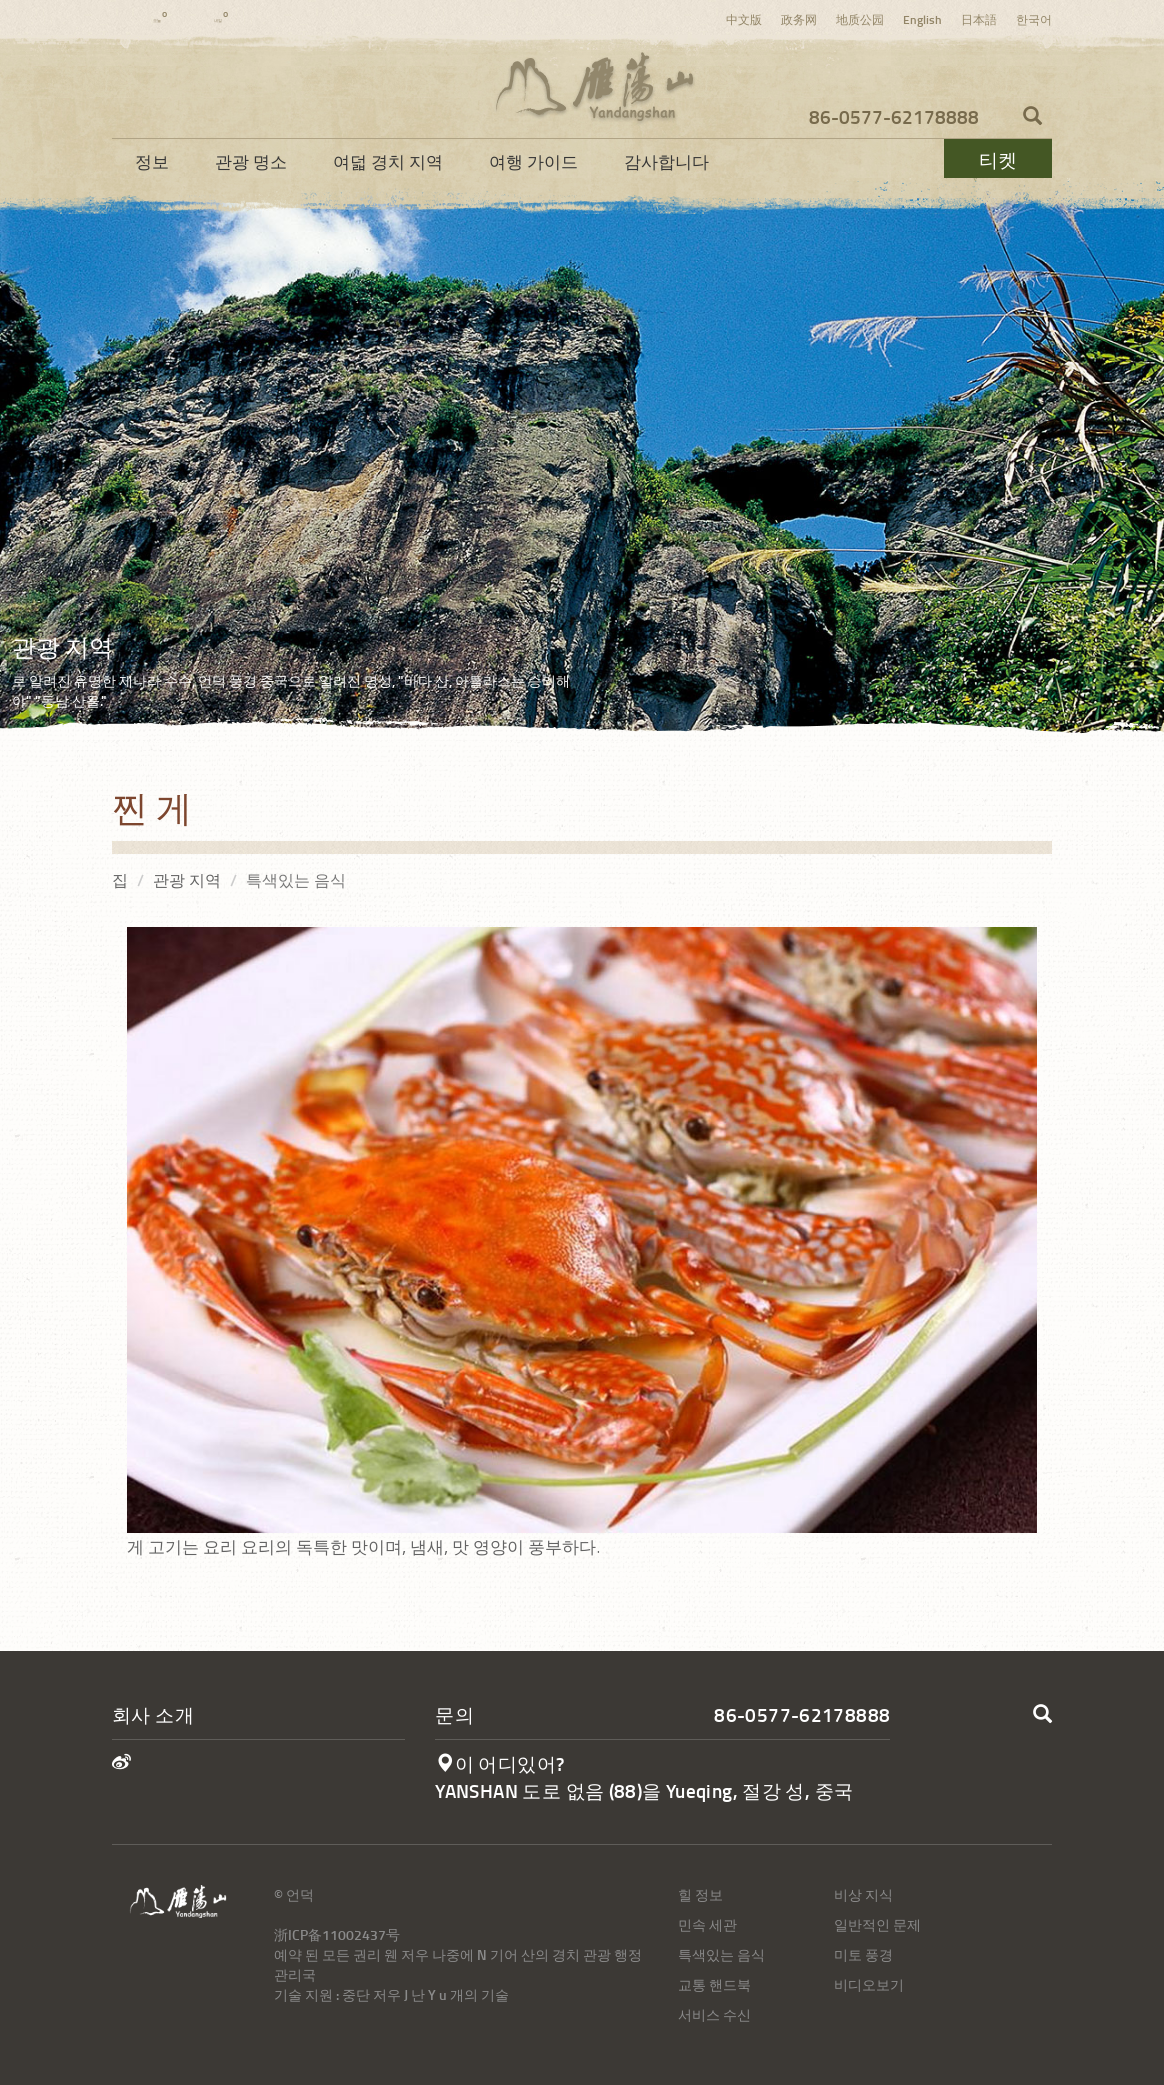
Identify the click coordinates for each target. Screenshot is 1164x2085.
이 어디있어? (499, 1763)
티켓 (998, 159)
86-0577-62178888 (894, 116)
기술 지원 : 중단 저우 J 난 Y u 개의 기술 (391, 1994)
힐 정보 (700, 1894)
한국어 (1034, 19)
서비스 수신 (714, 2014)
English (922, 19)
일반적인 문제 (877, 1924)
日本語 (979, 19)
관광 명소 (251, 161)
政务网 (799, 19)
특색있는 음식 (721, 1954)
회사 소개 (153, 1714)
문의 (454, 1714)
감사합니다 (666, 161)
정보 (152, 161)
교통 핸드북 (714, 1984)
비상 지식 (863, 1894)
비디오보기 (869, 1984)
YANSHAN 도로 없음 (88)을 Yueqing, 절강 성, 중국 (644, 1790)
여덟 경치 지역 (388, 161)
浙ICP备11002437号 (337, 1934)
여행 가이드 (533, 161)
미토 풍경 (863, 1954)
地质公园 (860, 19)
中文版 (744, 19)
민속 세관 (707, 1924)
